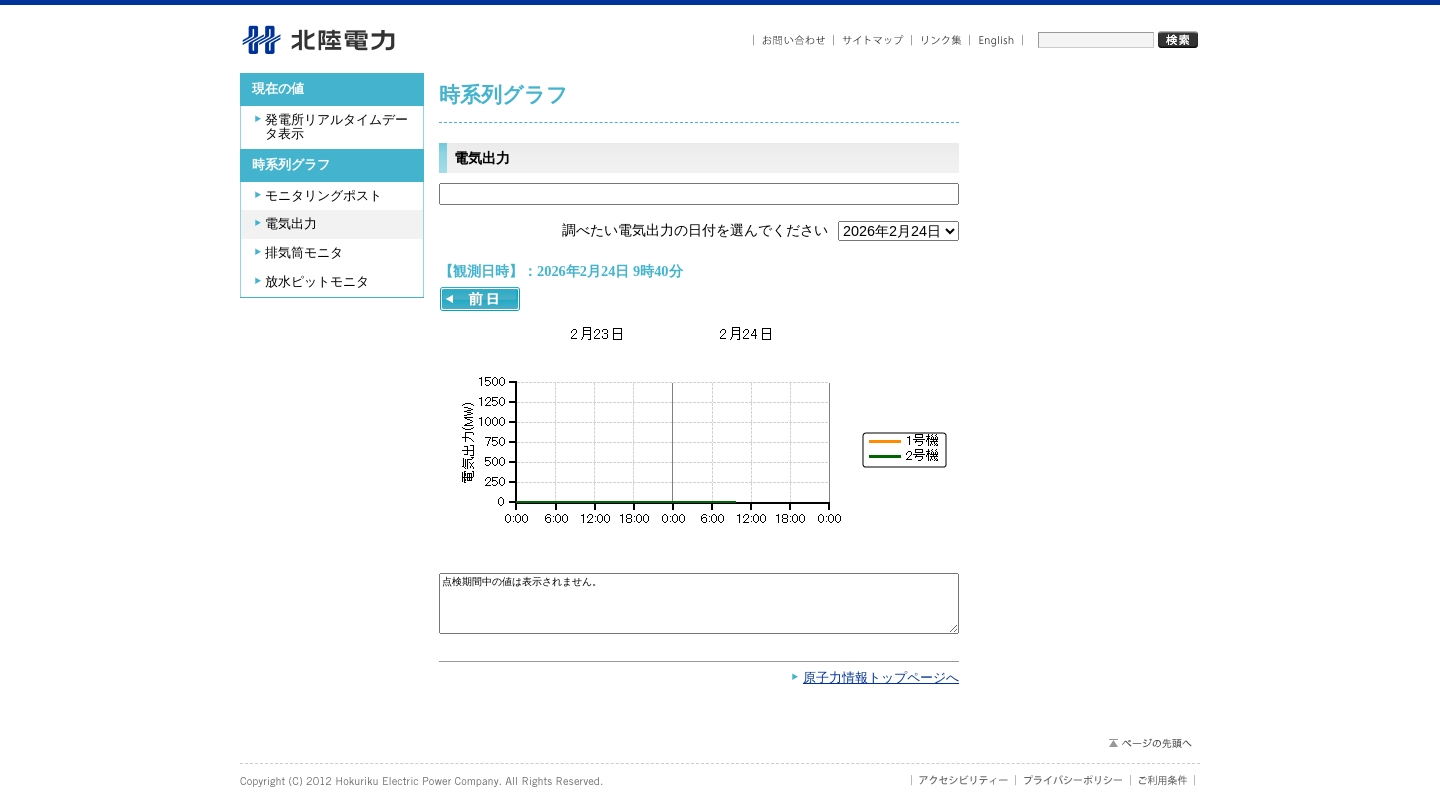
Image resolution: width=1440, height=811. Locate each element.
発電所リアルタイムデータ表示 (336, 127)
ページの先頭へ (1149, 753)
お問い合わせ (793, 40)
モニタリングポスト (323, 196)
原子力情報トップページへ (881, 688)
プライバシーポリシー (1073, 790)
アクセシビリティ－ (963, 790)
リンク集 (941, 40)
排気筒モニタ (304, 253)
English (996, 40)
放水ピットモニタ (317, 282)
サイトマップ (873, 40)
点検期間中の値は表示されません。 (699, 608)
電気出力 (291, 224)
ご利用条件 (1163, 790)
